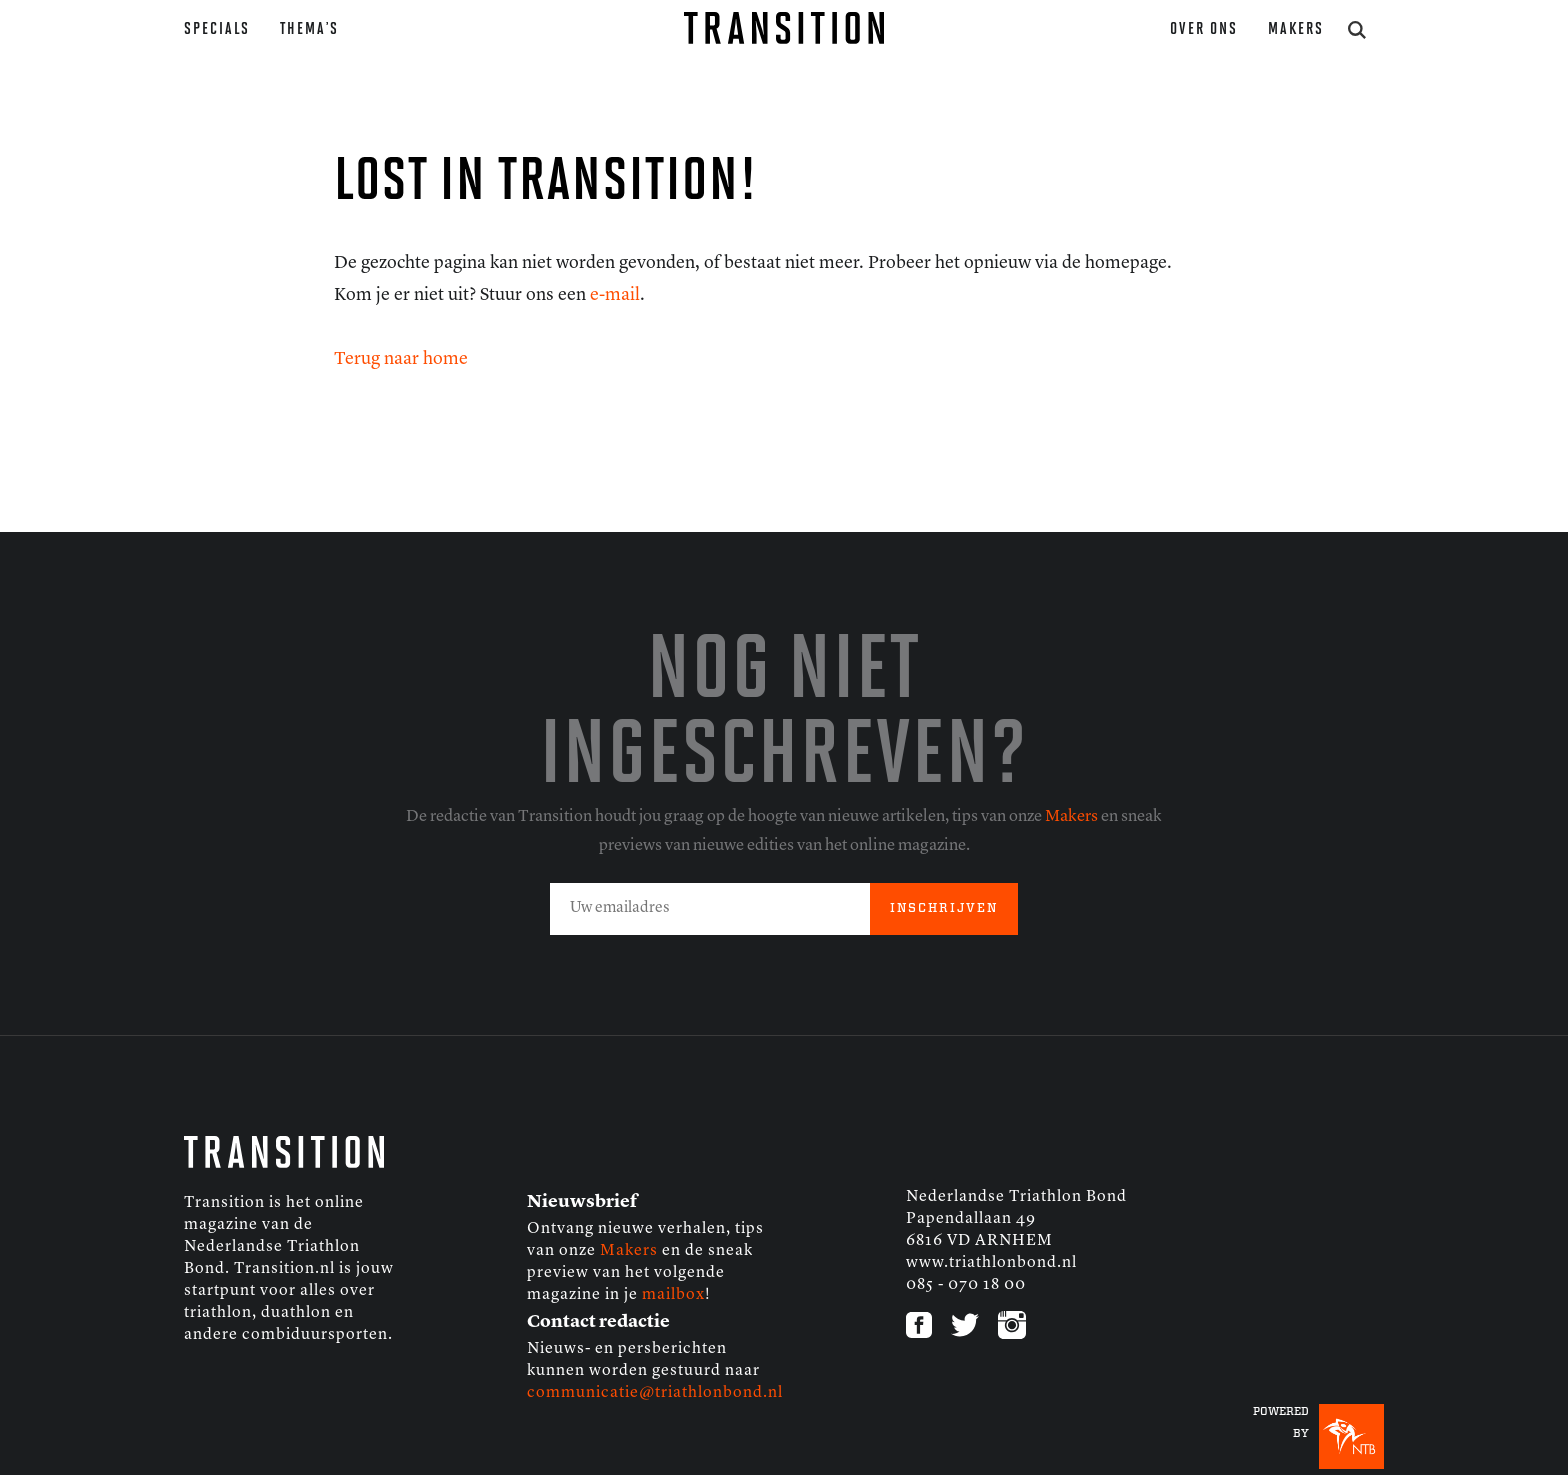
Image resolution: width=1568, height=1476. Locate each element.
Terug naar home (401, 359)
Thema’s (309, 29)
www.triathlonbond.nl (991, 1263)
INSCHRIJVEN (944, 908)
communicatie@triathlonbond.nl (655, 1393)
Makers (1296, 29)
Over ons (1204, 29)
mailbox (673, 1295)
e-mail (615, 295)
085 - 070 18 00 (966, 1285)
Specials (217, 29)
